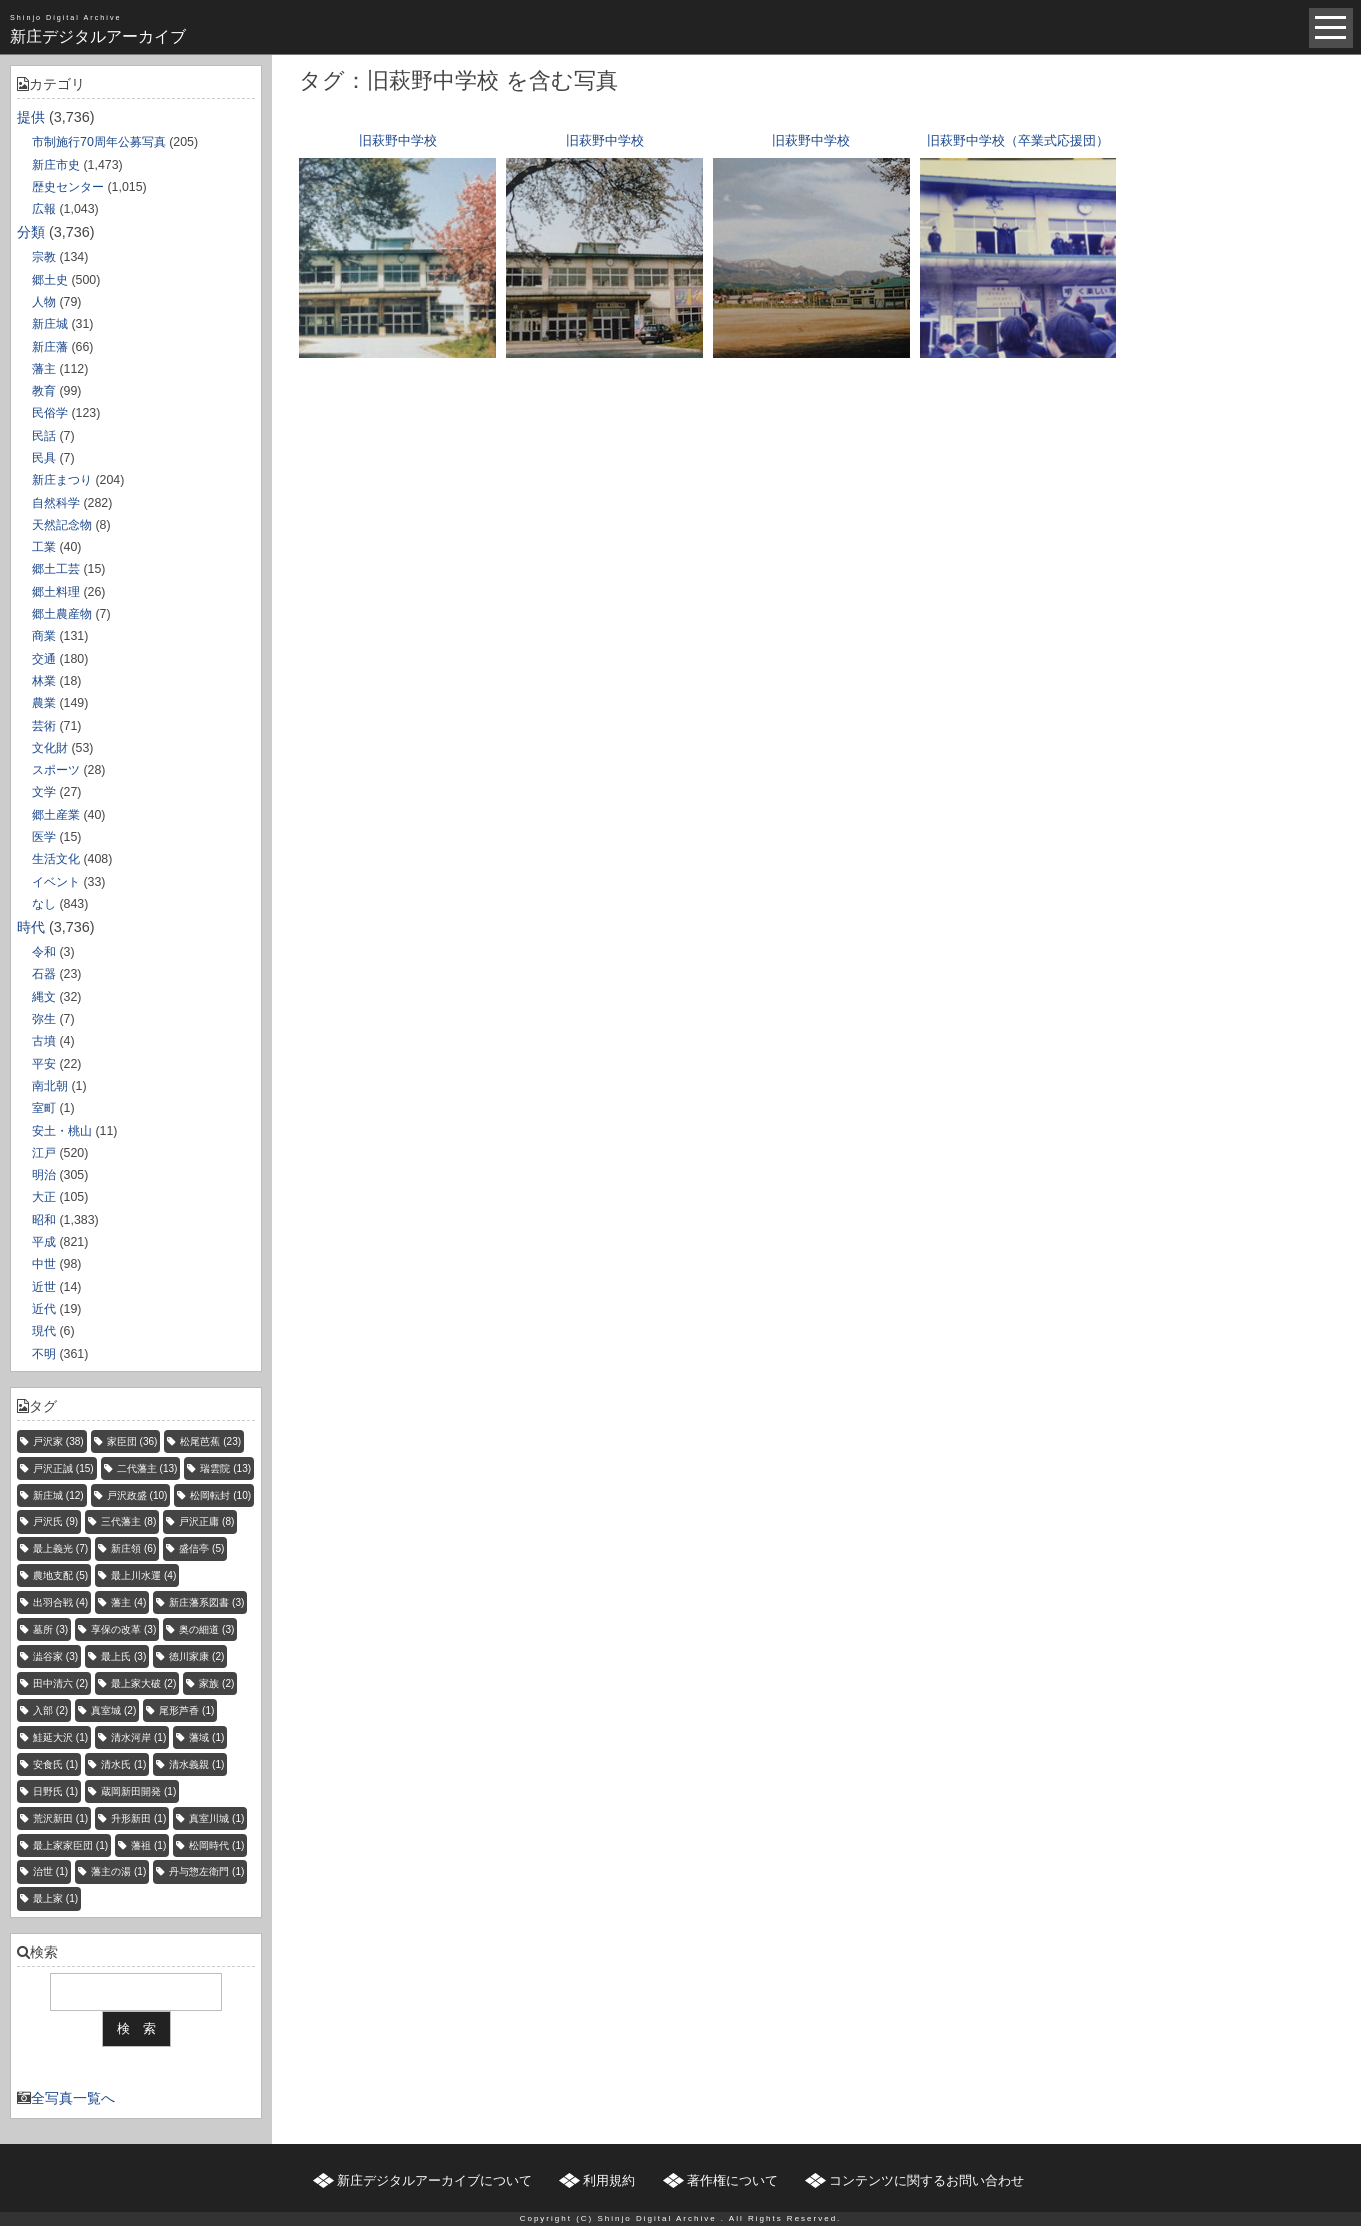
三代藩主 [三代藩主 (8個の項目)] (128, 1521)
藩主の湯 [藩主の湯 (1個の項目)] (118, 1871)
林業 (44, 681)
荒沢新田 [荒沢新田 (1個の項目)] (60, 1818)
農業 (44, 703)
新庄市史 (56, 165)
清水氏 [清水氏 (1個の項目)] (123, 1764)
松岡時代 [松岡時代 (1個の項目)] (216, 1845)
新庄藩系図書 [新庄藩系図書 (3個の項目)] (206, 1602)
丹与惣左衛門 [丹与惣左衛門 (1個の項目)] (206, 1871)
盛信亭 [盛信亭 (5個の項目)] (201, 1548)
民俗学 (50, 413)
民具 (44, 458)
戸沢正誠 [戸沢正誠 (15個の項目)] (63, 1468)
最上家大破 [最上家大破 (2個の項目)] (143, 1683)
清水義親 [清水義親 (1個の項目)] (196, 1764)
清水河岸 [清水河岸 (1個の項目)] (138, 1737)
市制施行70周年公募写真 (99, 142)
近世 (44, 1287)
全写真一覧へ (73, 2098)
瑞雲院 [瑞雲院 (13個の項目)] (225, 1468)
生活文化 (56, 859)
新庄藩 (50, 347)
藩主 (44, 369)
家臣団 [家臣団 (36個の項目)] (132, 1441)
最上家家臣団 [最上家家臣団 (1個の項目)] (70, 1845)
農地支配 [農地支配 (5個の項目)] (60, 1575)
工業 (44, 547)
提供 (31, 117)
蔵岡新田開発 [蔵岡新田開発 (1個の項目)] (138, 1791)
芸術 (44, 726)
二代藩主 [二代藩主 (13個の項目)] (147, 1468)
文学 (44, 792)
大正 (44, 1197)
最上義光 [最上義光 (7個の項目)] (60, 1548)
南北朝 (50, 1086)
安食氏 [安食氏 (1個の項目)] (55, 1764)
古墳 (44, 1041)
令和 (44, 952)
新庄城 (50, 324)
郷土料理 (56, 592)
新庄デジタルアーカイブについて (434, 2180)
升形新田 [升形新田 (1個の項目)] (138, 1818)
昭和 (44, 1220)
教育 (44, 391)
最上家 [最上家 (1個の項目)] (55, 1898)
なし (44, 904)
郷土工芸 (56, 569)
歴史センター (68, 187)
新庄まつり (62, 480)
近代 (44, 1309)
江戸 (44, 1153)
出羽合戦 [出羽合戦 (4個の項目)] (60, 1602)
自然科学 (56, 503)
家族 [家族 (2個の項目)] (216, 1683)
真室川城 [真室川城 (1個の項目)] (216, 1818)
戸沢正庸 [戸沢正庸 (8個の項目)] (206, 1521)
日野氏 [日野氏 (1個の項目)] (55, 1791)
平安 (44, 1064)
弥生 (44, 1019)
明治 (44, 1175)
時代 (31, 927)
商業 (44, 636)
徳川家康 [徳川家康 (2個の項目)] (196, 1656)
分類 (31, 232)
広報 (44, 209)
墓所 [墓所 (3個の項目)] (50, 1629)
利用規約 (609, 2180)
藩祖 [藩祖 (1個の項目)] (148, 1845)
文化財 (50, 748)
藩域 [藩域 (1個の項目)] (206, 1737)
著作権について (732, 2180)
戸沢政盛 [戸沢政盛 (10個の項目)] (137, 1495)
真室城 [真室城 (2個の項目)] (113, 1710)
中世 (44, 1264)
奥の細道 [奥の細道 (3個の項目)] (206, 1629)
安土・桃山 (62, 1131)
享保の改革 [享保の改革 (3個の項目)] (123, 1629)
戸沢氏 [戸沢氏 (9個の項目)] (55, 1521)
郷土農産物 (62, 614)
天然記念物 (62, 525)
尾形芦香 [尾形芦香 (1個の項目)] (186, 1710)
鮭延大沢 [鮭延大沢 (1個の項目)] (60, 1737)
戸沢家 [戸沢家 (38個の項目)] (58, 1441)
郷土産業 (56, 815)
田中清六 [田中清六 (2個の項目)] (60, 1683)
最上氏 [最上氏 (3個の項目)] (123, 1656)
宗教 (44, 257)
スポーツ (56, 770)
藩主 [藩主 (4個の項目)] (128, 1602)
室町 (44, 1108)
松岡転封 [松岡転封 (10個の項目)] (220, 1495)
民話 (44, 436)
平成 (44, 1242)
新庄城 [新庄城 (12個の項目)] (58, 1495)
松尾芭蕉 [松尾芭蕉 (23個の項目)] (210, 1441)
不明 (44, 1354)
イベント (56, 882)
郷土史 (50, 280)
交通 (44, 659)
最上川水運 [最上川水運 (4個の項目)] (143, 1575)
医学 (44, 837)
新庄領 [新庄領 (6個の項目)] (133, 1548)
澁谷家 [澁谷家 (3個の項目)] (55, 1656)
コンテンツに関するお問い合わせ (926, 2180)
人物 (44, 302)
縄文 (44, 997)
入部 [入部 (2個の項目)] (50, 1710)
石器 (44, 974)
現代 (44, 1331)
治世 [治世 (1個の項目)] (50, 1871)
